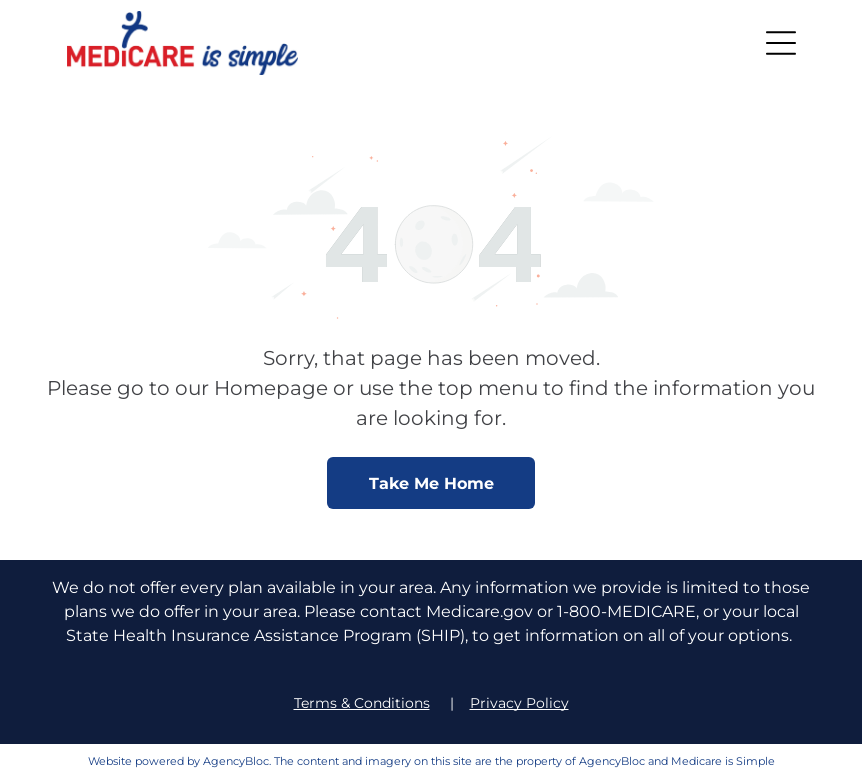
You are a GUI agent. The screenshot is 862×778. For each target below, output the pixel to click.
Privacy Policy (519, 703)
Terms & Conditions (362, 703)
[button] (781, 43)
